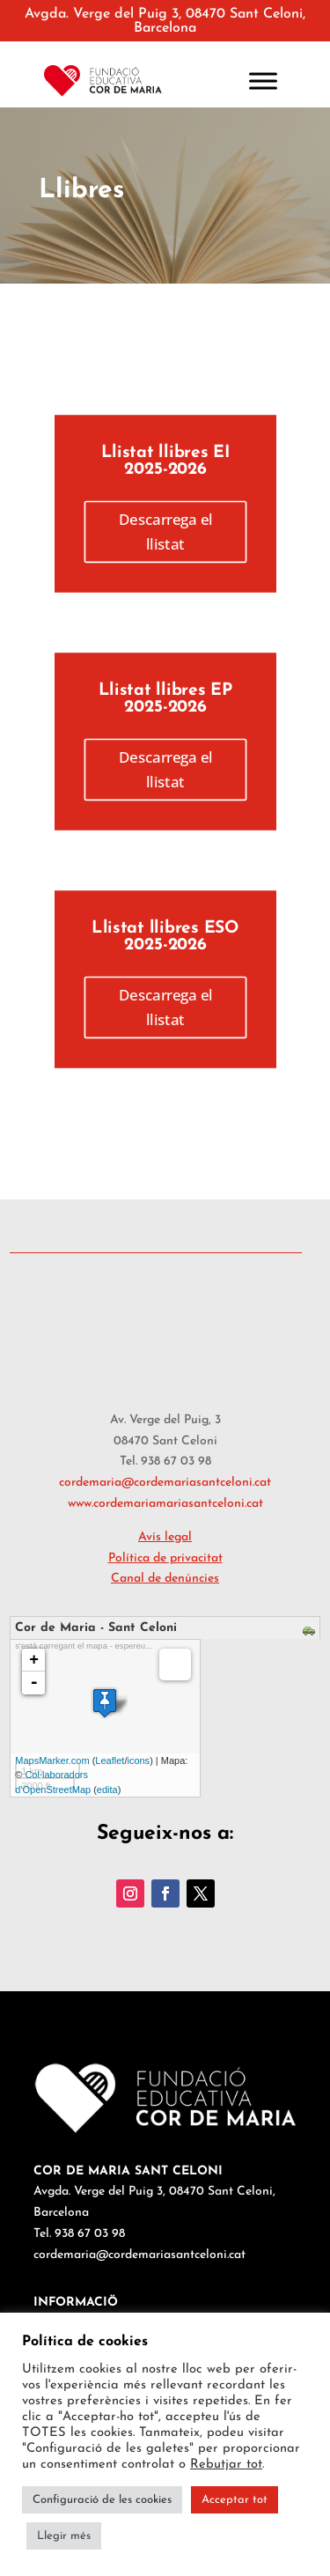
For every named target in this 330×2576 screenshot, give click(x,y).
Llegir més (64, 2536)
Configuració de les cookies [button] (102, 2500)
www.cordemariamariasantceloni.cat (165, 1503)
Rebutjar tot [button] (226, 2464)
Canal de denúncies (165, 1578)
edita (107, 1789)
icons (138, 1760)
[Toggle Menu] (263, 80)
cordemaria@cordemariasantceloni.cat (165, 1482)
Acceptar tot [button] (235, 2500)
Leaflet (109, 1760)
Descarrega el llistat (165, 531)
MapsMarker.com (52, 1760)
